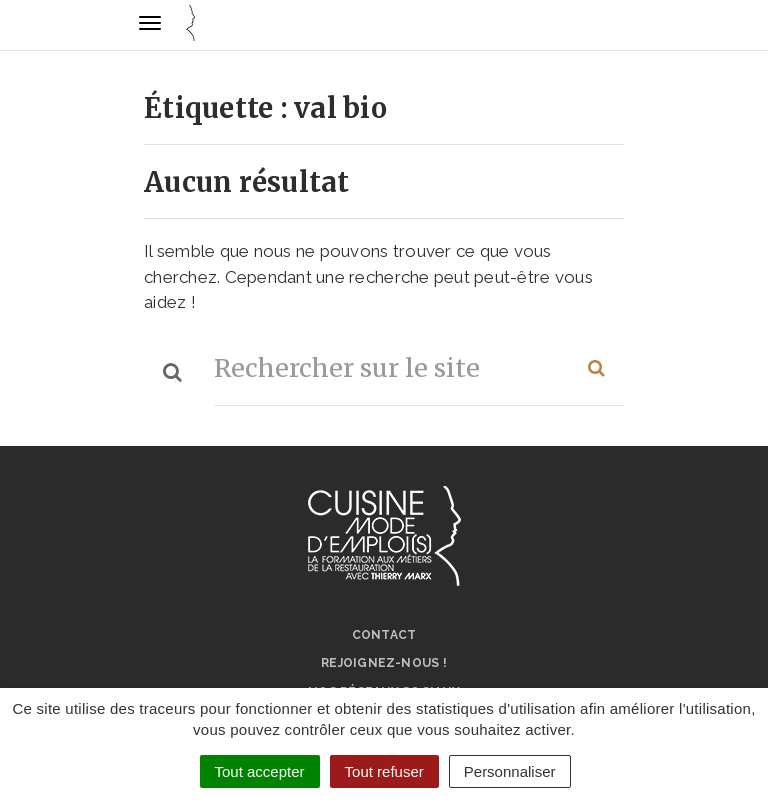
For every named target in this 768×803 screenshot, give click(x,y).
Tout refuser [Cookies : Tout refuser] (384, 771)
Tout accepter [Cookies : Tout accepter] (260, 771)
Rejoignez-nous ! (384, 663)
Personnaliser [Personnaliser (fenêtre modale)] (510, 771)
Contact (384, 635)
